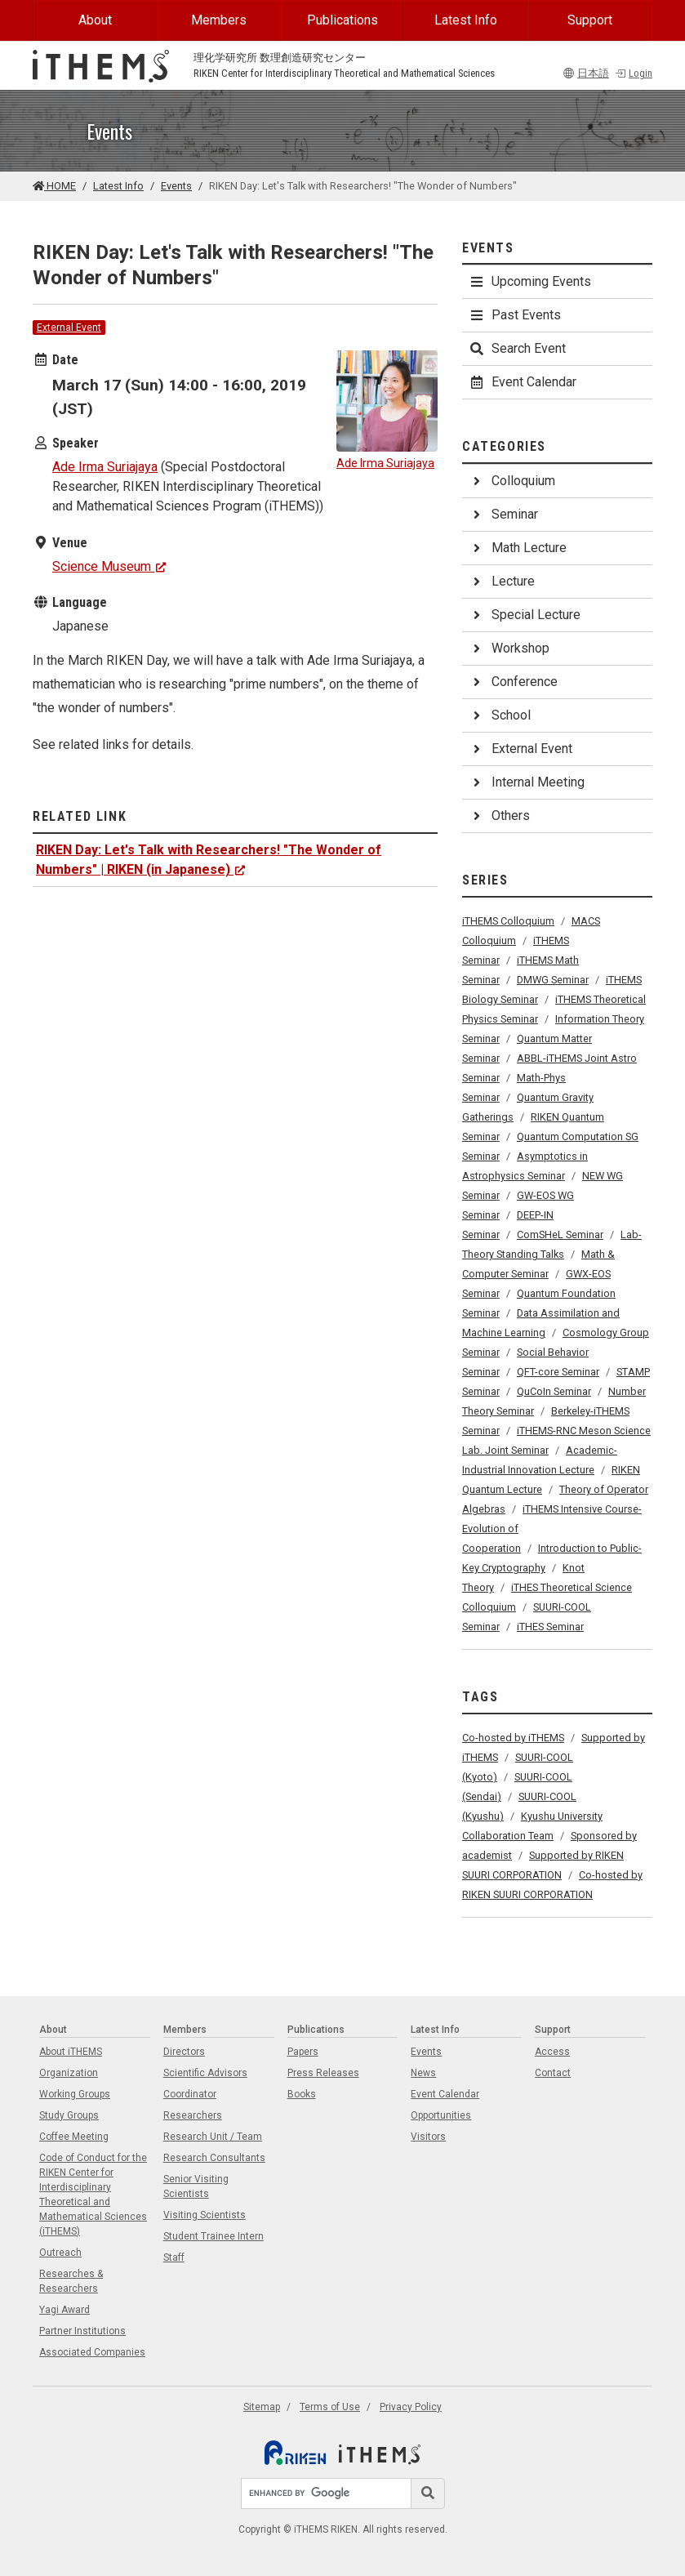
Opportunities (441, 2115)
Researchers (192, 2115)
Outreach (60, 2252)
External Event (69, 327)
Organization (68, 2073)
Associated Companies (92, 2352)
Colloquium (512, 480)
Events (176, 186)
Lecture (502, 581)
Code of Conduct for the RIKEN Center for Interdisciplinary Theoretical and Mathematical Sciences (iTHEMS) (93, 2194)
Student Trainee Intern (213, 2236)
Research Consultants (214, 2158)
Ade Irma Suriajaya (105, 467)
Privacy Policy (411, 2407)
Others (499, 815)
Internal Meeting (527, 782)
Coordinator (189, 2094)
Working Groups (74, 2094)
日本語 (586, 73)
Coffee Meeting (74, 2136)
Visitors (428, 2136)
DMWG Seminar (553, 980)
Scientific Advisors (205, 2073)
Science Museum (109, 566)
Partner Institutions (82, 2331)
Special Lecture (524, 614)
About (95, 20)
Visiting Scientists (204, 2215)
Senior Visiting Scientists (196, 2186)
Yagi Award (64, 2309)
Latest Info (465, 20)
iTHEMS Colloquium (508, 921)
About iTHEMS (70, 2051)
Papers (302, 2051)
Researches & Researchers (71, 2281)
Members (219, 20)
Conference (513, 681)
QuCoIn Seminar (554, 1391)
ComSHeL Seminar (560, 1234)
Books (301, 2094)
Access (552, 2051)
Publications (342, 20)
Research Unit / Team (212, 2136)
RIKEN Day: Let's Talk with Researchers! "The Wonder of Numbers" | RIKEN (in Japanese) (208, 859)
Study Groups (69, 2115)
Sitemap (261, 2407)
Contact (553, 2073)
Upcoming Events (530, 281)
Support (589, 20)
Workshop (509, 648)
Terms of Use (330, 2407)
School (500, 715)
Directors (184, 2051)
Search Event (517, 348)
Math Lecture (518, 547)
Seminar (503, 514)
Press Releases (323, 2073)
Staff (174, 2257)
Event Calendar (522, 382)
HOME (54, 186)
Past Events (515, 315)
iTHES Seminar (550, 1626)
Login (633, 73)
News (423, 2073)
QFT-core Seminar (558, 1372)
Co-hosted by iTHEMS (513, 1737)
